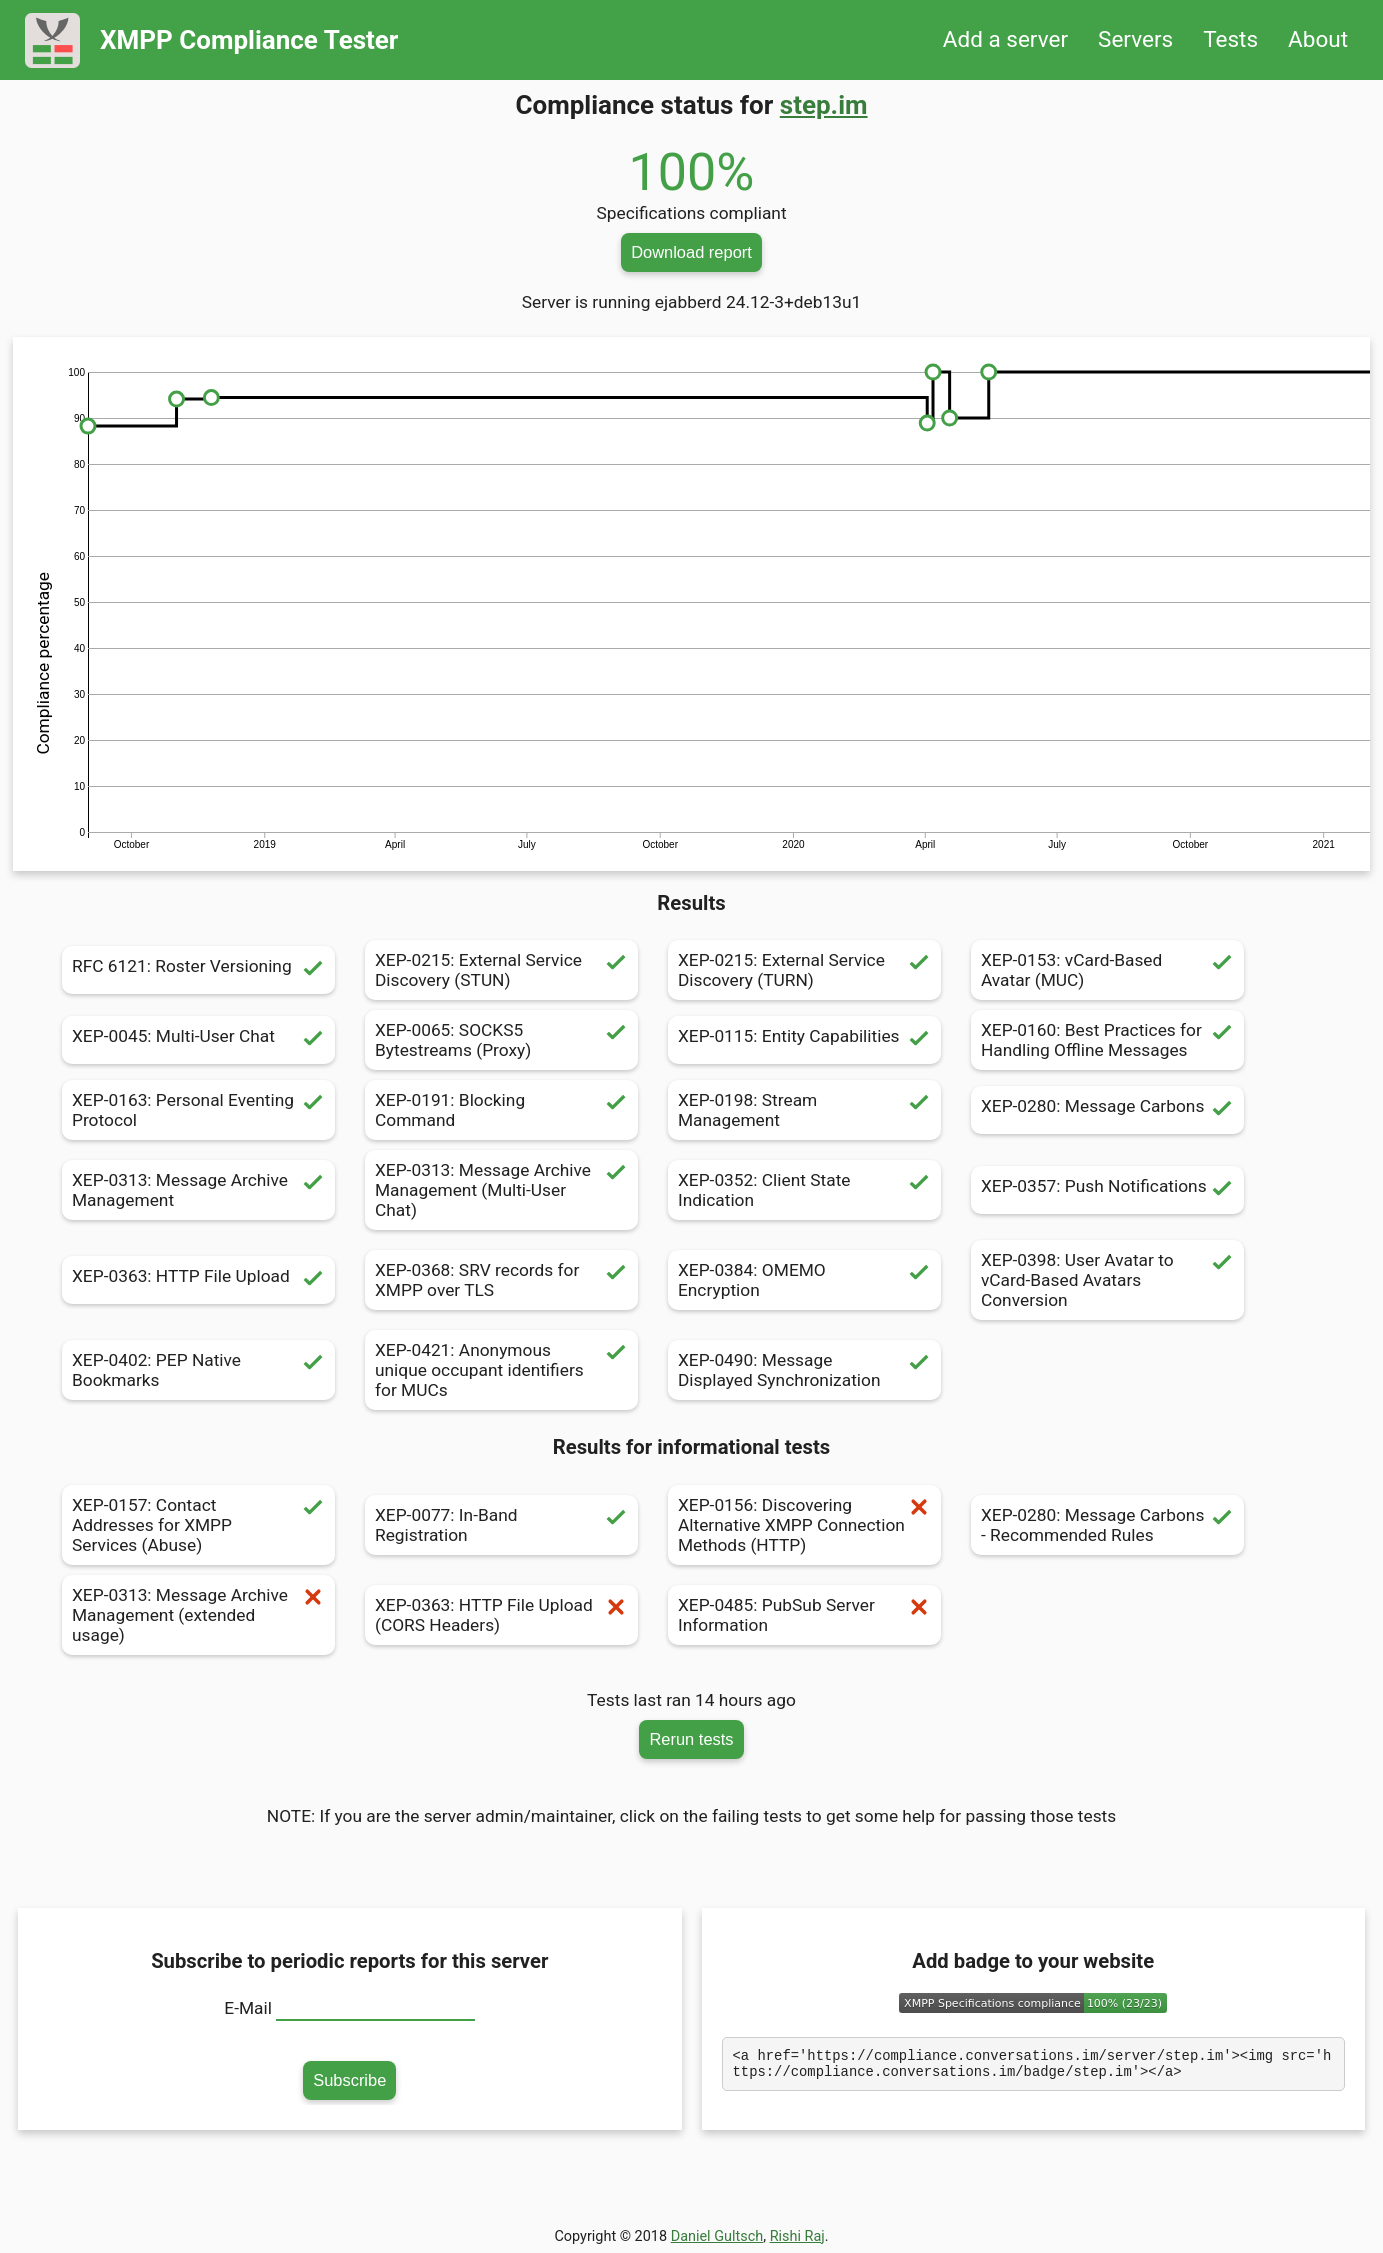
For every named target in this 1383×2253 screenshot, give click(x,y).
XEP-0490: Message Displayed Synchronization (804, 1370)
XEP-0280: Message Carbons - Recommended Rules (1107, 1525)
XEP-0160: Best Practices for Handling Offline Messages (1107, 1040)
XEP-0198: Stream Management (804, 1110)
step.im (824, 105)
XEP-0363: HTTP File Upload (198, 1280)
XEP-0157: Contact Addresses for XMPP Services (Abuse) (198, 1525)
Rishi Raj (797, 2236)
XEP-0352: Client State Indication (804, 1190)
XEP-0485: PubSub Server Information (804, 1615)
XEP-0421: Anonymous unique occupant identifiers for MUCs (501, 1370)
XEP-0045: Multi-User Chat (198, 1040)
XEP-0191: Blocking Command (501, 1110)
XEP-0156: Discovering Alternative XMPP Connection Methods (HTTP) (804, 1525)
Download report (691, 252)
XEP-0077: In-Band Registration (501, 1525)
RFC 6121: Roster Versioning (198, 970)
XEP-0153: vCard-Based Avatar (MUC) (1107, 970)
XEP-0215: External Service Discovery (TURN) (804, 970)
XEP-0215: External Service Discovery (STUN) (501, 970)
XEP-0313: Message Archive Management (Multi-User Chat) (501, 1190)
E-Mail (248, 2008)
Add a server (1005, 39)
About (1318, 39)
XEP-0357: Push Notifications (1107, 1190)
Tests (1230, 39)
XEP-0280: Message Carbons (1107, 1110)
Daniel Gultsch (717, 2236)
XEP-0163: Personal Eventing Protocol (198, 1110)
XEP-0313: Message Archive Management (198, 1190)
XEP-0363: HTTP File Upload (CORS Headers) (501, 1615)
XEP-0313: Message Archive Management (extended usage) (198, 1615)
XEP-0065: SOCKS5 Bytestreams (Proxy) (501, 1040)
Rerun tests (691, 1739)
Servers (1135, 39)
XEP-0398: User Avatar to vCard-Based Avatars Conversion (1107, 1280)
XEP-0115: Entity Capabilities (804, 1040)
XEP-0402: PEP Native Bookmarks (198, 1370)
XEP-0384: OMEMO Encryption (804, 1280)
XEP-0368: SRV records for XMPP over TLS (501, 1280)
